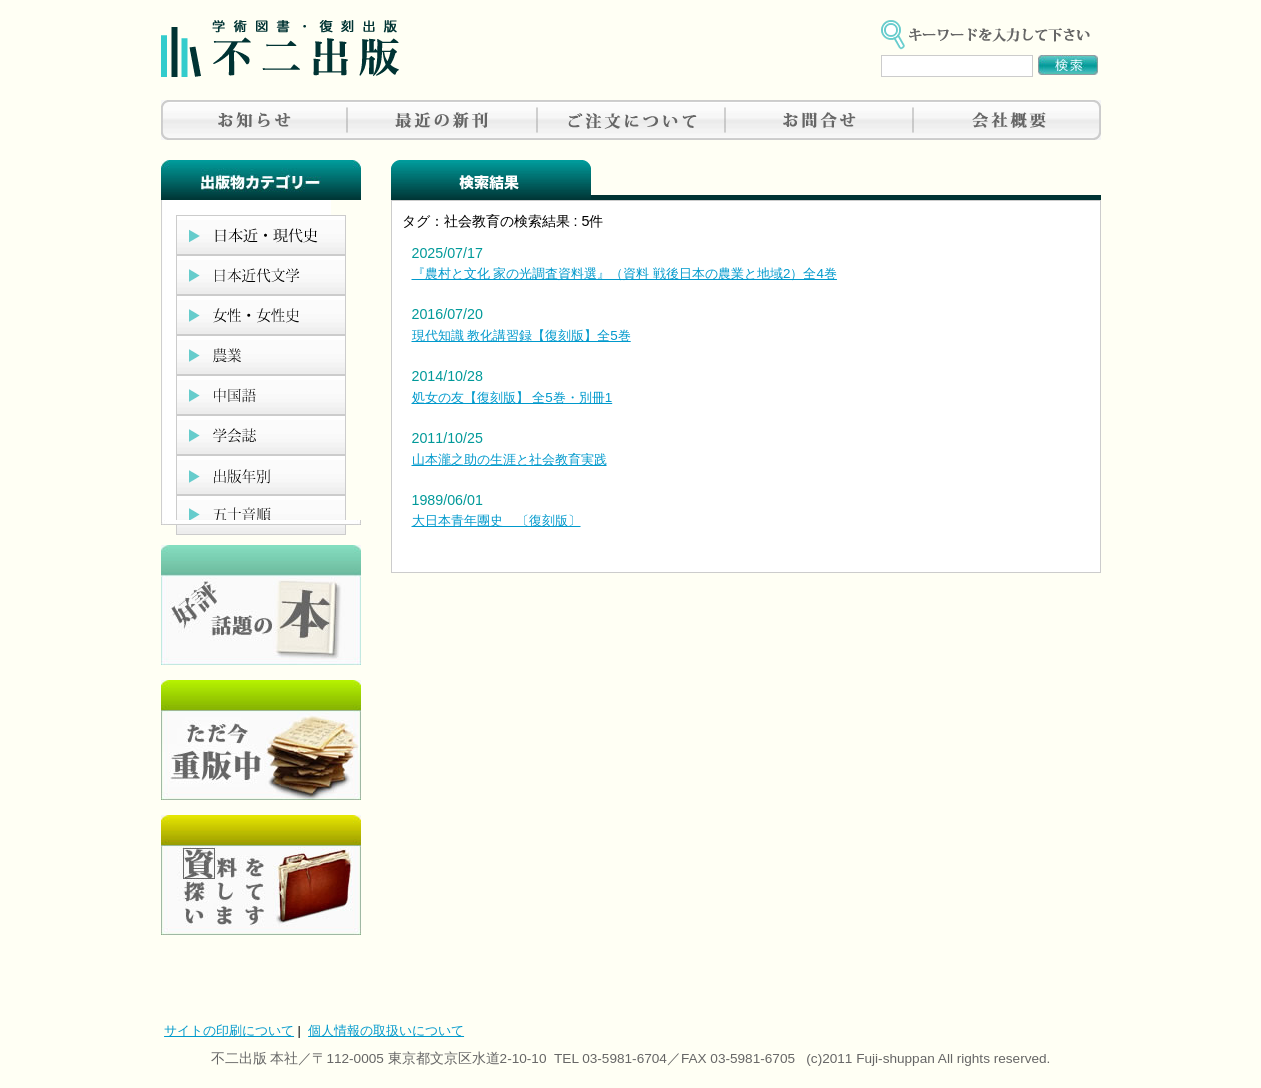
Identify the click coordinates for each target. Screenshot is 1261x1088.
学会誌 (261, 435)
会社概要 (1007, 120)
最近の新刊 (443, 120)
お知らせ (255, 120)
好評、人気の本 (261, 605)
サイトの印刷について (229, 1030)
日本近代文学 (261, 275)
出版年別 (261, 475)
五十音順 (261, 515)
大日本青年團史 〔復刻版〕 (496, 520)
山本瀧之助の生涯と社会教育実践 (509, 459)
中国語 (261, 395)
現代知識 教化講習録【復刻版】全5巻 (521, 335)
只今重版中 (261, 740)
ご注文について (631, 120)
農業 (261, 355)
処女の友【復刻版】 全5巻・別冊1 (512, 397)
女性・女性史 (261, 315)
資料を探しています (261, 875)
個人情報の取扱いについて (386, 1030)
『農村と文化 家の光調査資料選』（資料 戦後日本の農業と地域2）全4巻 (624, 273)
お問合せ (819, 120)
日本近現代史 (261, 235)
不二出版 (280, 48)
